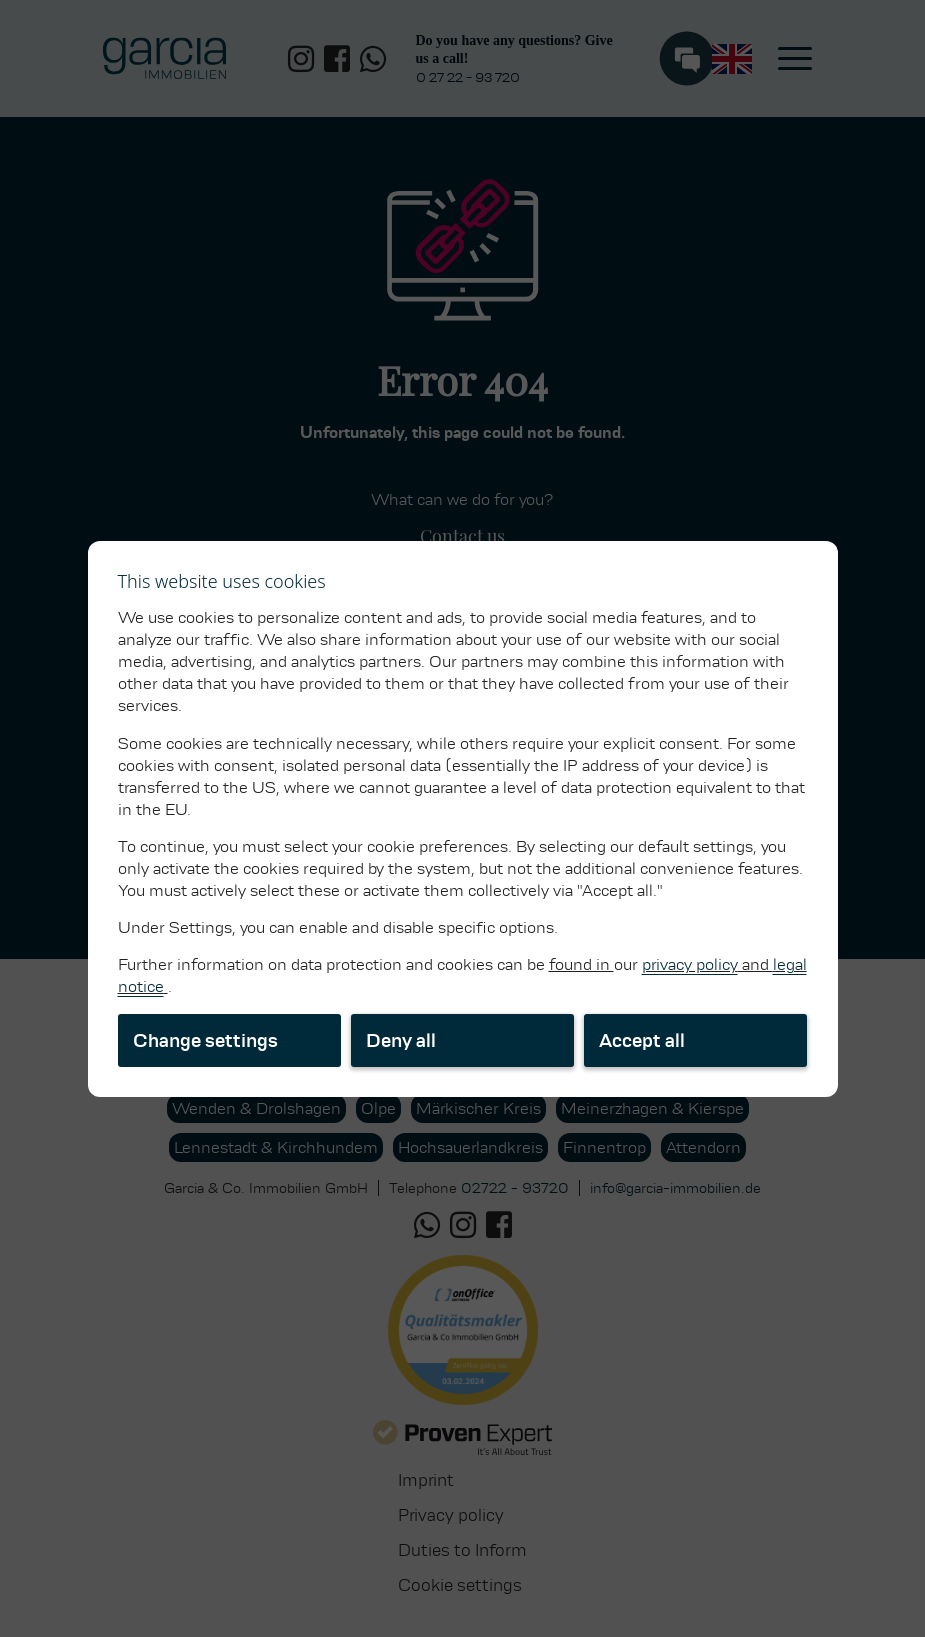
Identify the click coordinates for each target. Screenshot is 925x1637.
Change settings (205, 1040)
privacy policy (690, 964)
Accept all (642, 1040)
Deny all (401, 1040)
